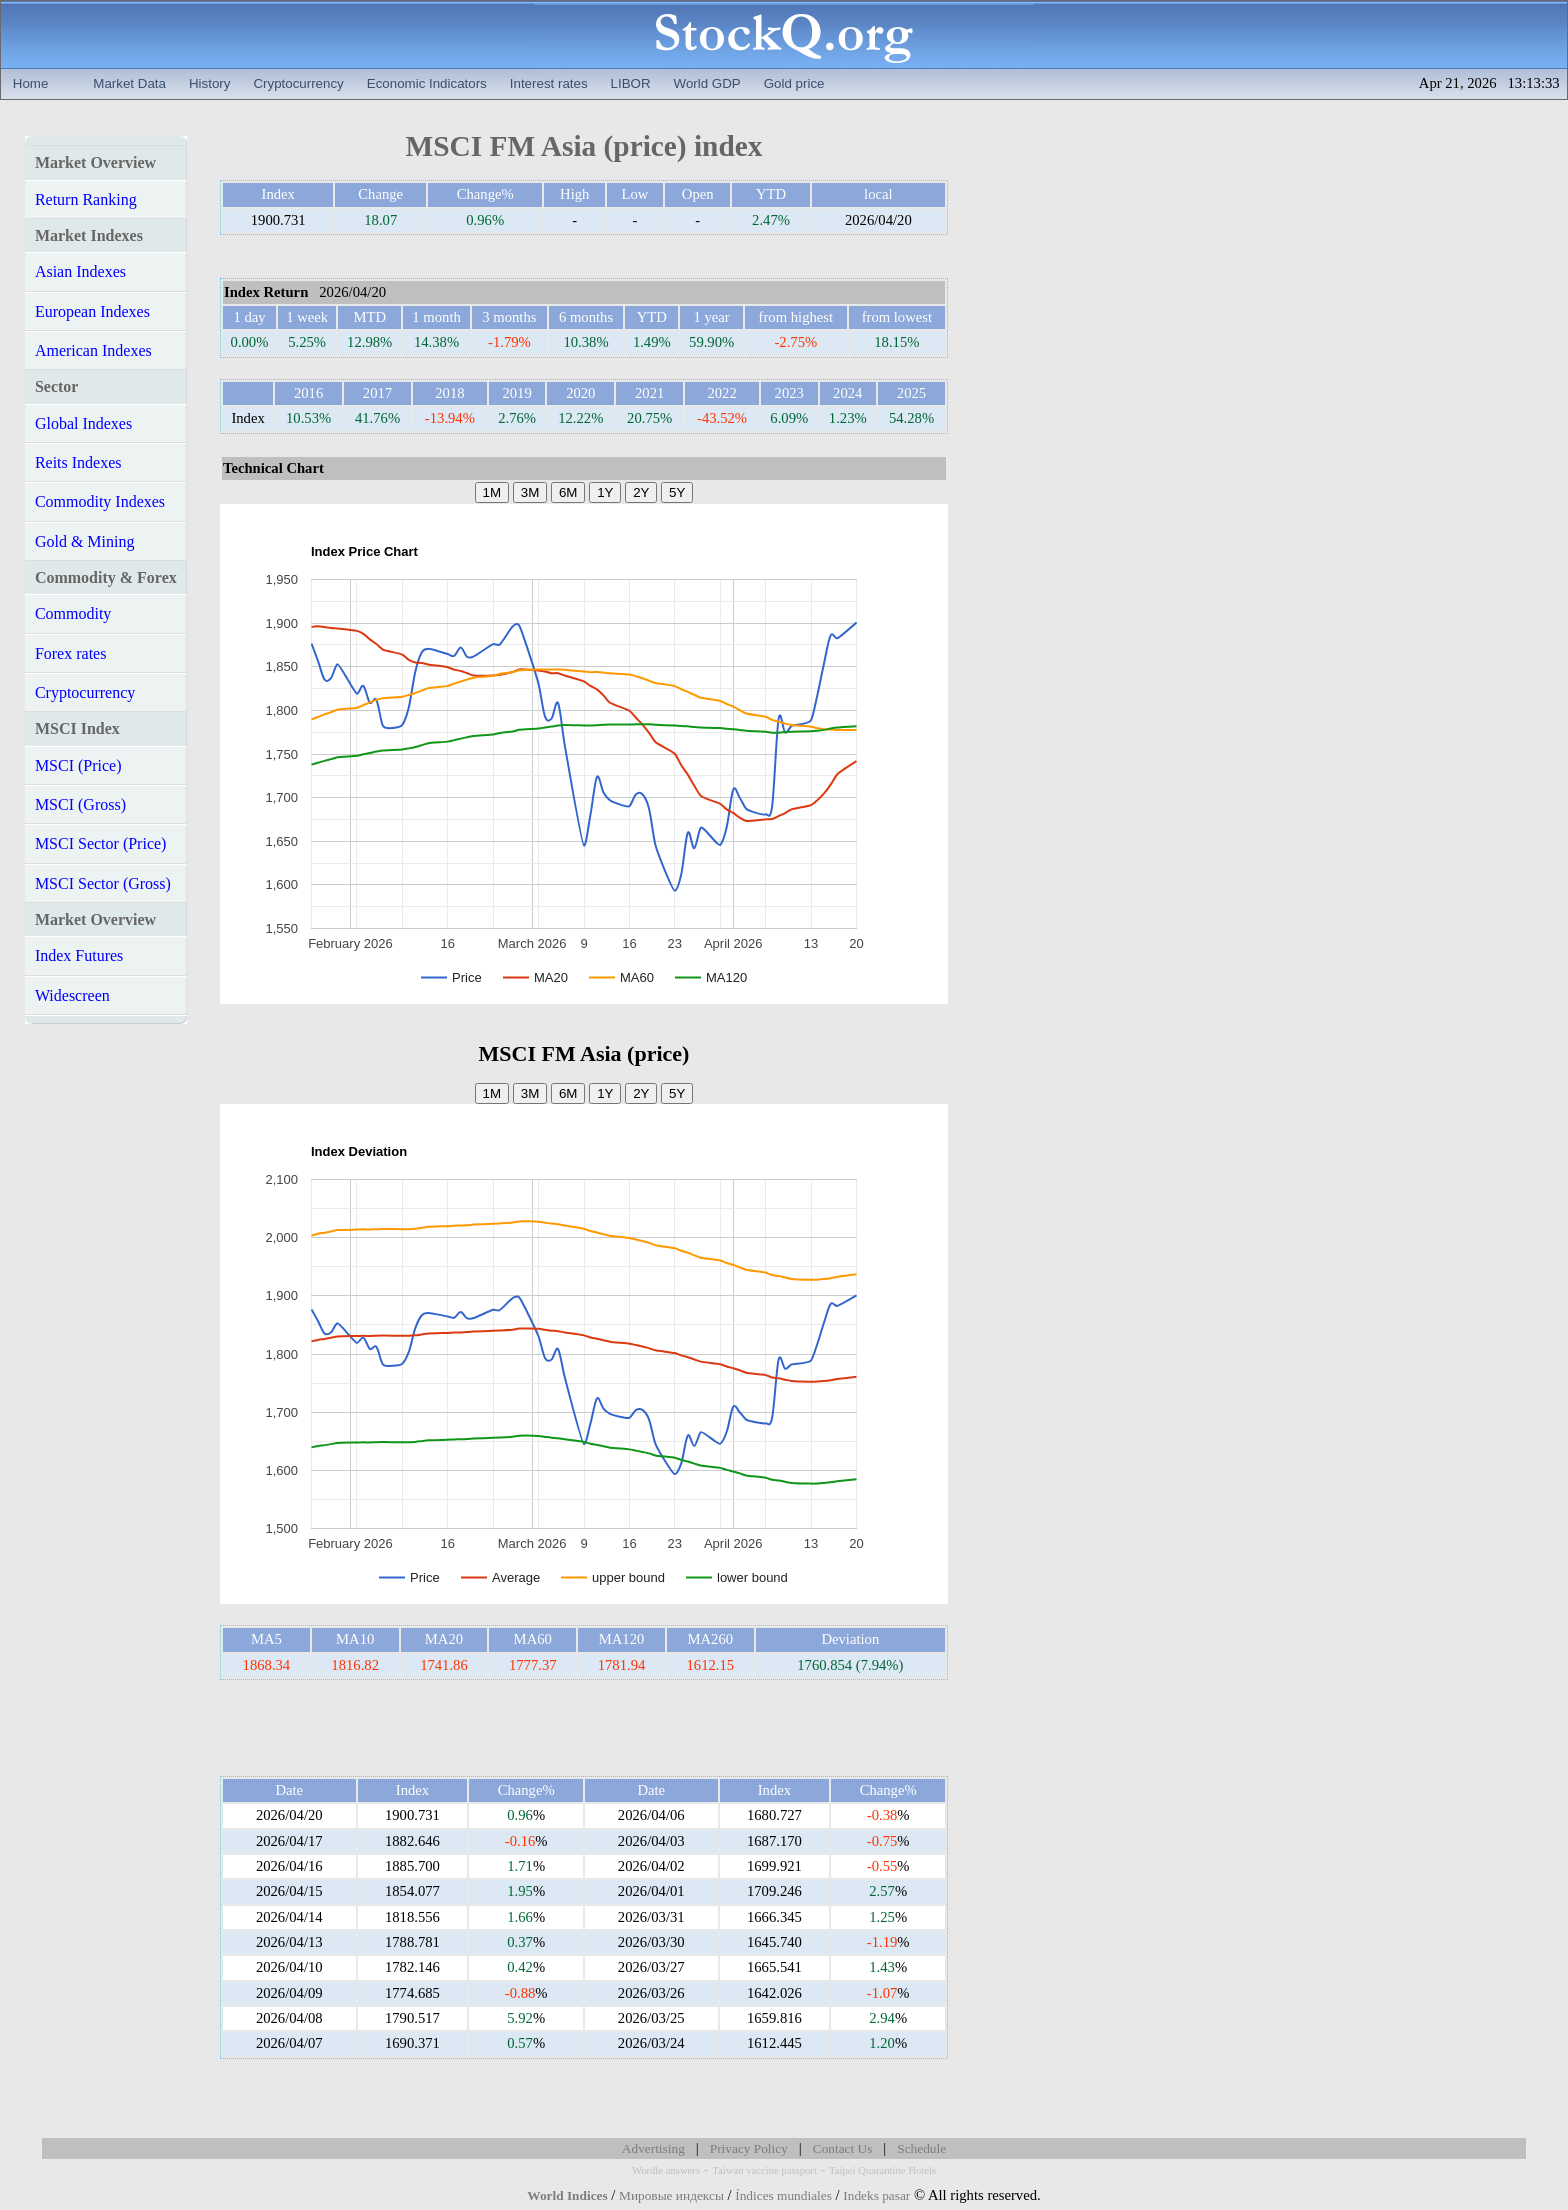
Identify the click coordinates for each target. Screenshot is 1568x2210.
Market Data (129, 83)
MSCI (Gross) (80, 804)
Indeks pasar (876, 2195)
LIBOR (631, 83)
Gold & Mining (85, 541)
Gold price (794, 83)
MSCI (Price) (78, 765)
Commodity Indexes (100, 501)
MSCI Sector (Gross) (103, 883)
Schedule (921, 2148)
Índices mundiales (783, 2195)
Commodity (73, 613)
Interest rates (549, 83)
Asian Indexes (80, 271)
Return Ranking (86, 199)
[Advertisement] (584, 1728)
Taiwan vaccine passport (764, 2170)
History (209, 83)
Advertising (653, 2148)
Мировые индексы (671, 2195)
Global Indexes (83, 423)
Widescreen (72, 995)
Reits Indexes (78, 462)
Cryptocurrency (298, 83)
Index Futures (79, 955)
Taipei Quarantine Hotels (882, 2170)
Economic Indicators (427, 83)
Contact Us (843, 2148)
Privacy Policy (749, 2148)
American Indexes (93, 350)
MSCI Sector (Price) (101, 843)
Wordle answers (666, 2170)
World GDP (707, 83)
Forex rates (71, 653)
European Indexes (92, 311)
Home (31, 83)
